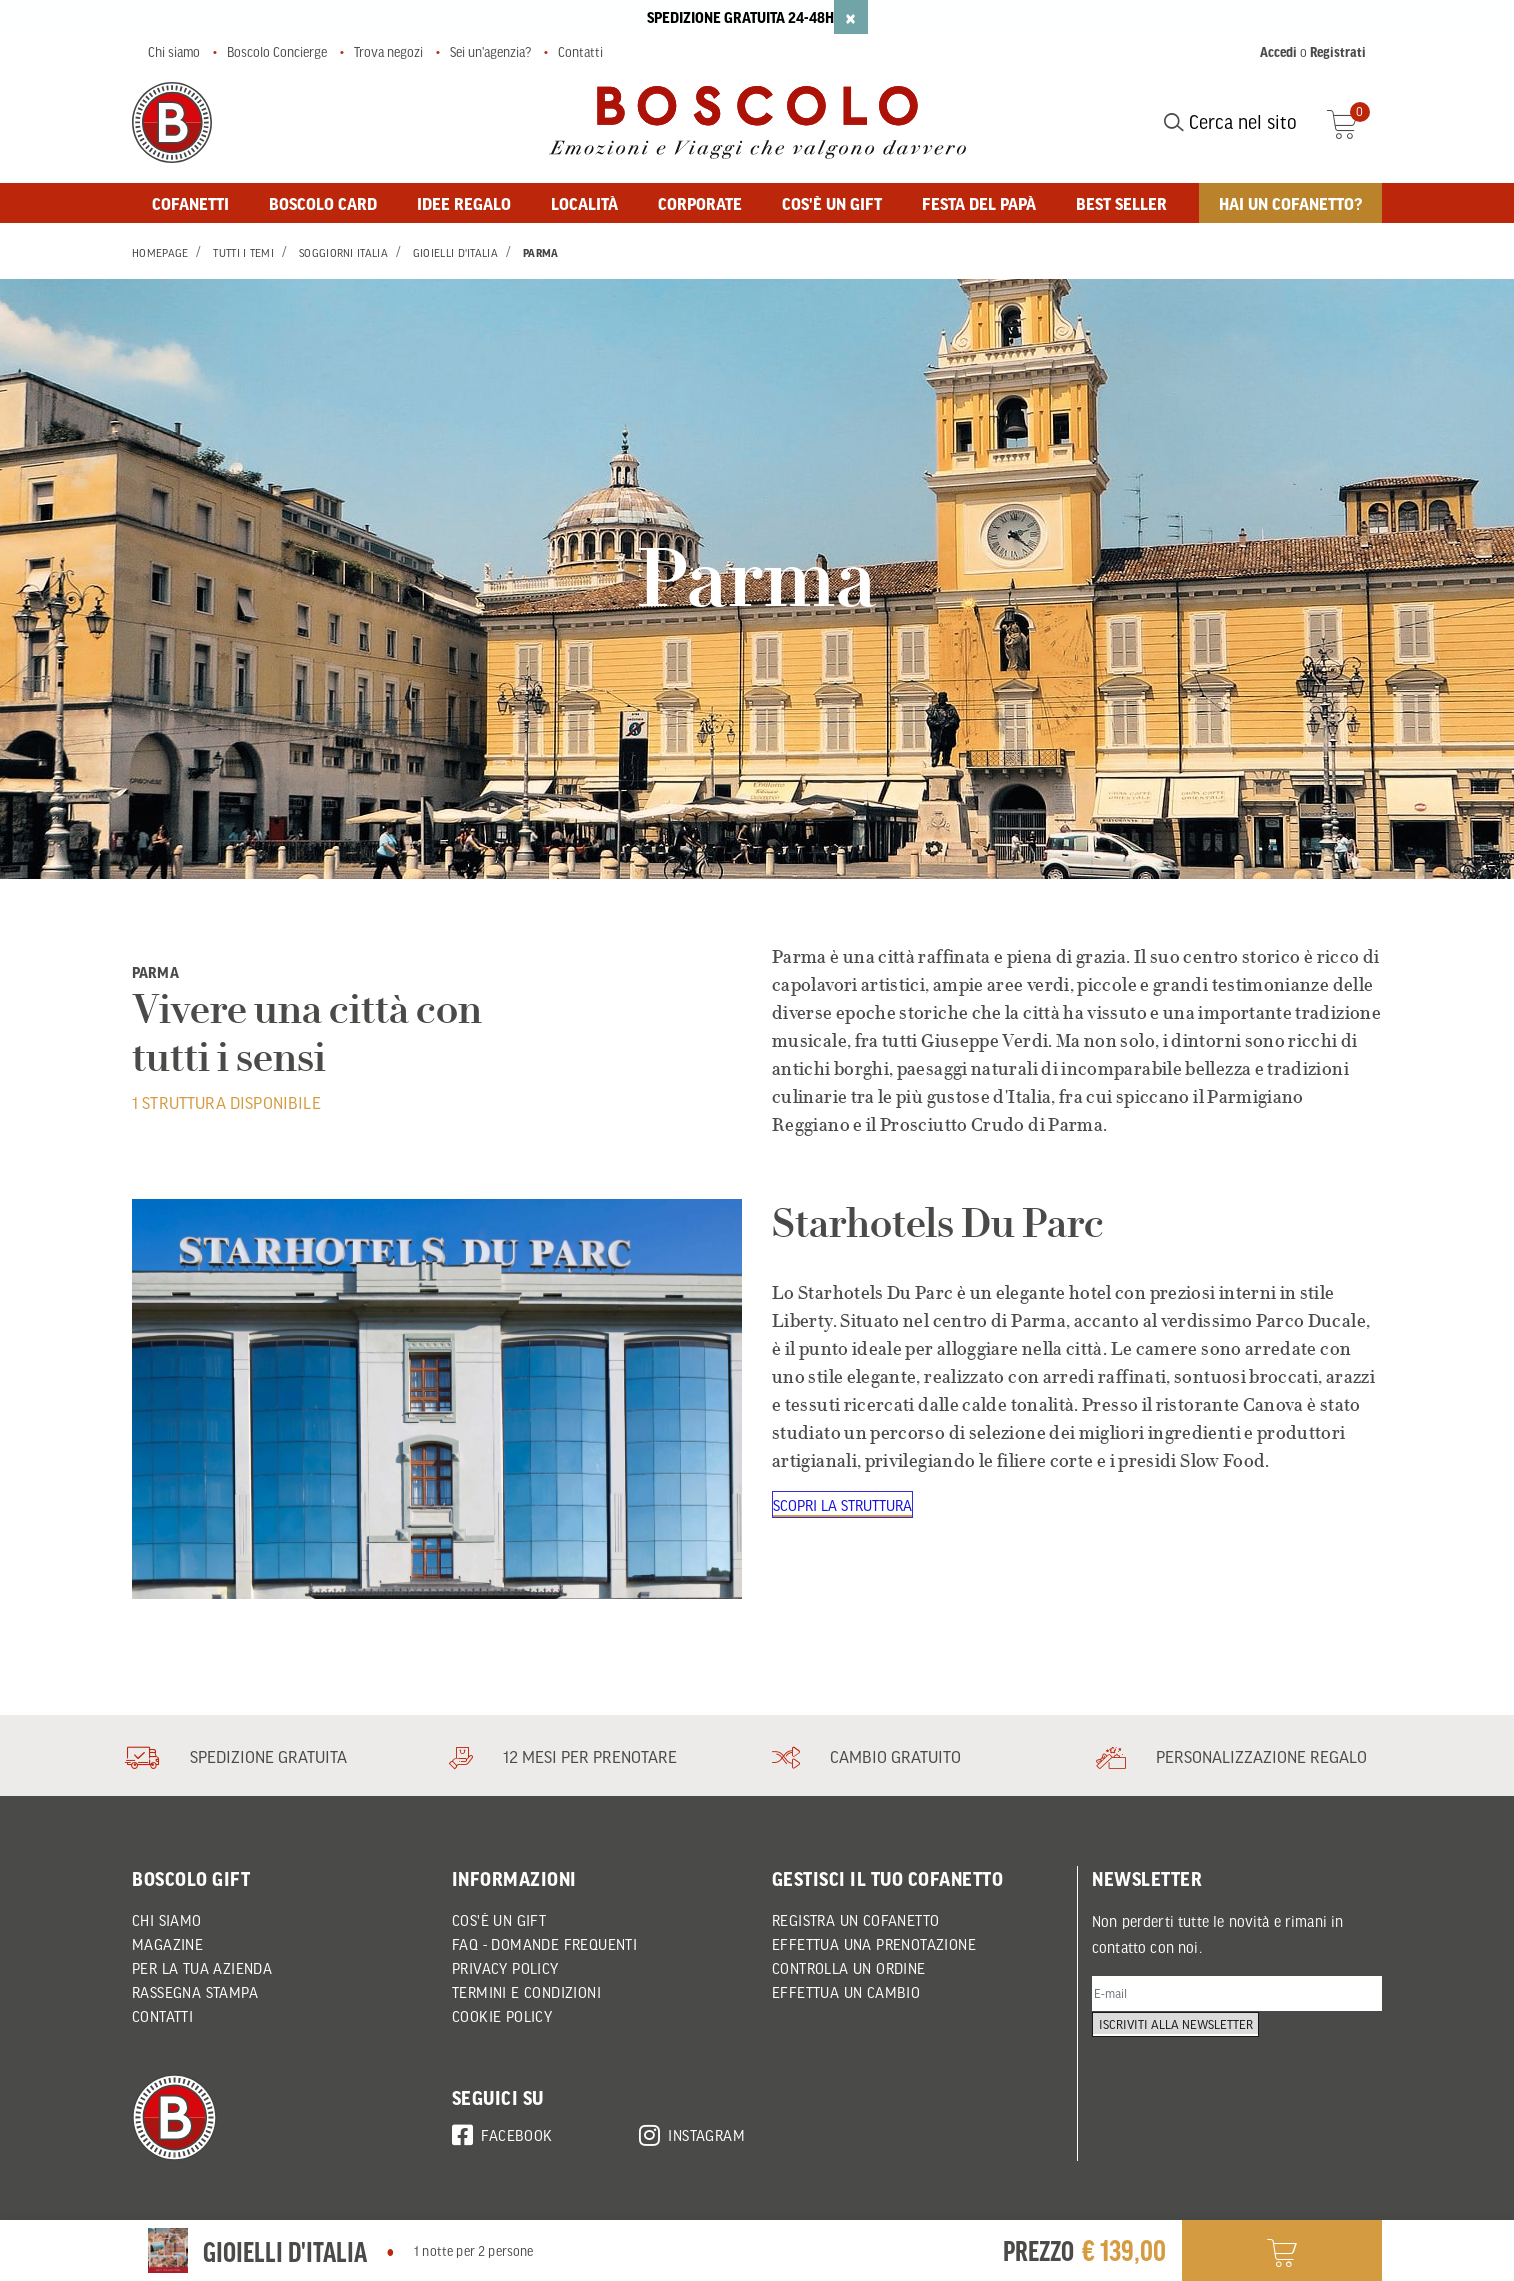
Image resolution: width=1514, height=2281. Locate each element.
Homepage (160, 253)
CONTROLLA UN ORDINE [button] (849, 1968)
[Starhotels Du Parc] (437, 1399)
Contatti (580, 52)
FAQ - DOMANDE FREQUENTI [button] (544, 1944)
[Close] (851, 17)
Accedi (1278, 52)
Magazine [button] (167, 1944)
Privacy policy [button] (505, 1968)
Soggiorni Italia (343, 253)
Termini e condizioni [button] (526, 1992)
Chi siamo (174, 52)
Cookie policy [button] (502, 2016)
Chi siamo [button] (167, 1920)
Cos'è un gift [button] (832, 203)
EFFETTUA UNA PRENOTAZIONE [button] (874, 1944)
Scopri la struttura (845, 1506)
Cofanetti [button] (190, 203)
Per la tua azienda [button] (202, 1968)
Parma (541, 253)
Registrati (1338, 52)
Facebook (502, 2132)
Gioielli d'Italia (455, 253)
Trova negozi (388, 52)
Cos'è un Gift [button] (499, 1920)
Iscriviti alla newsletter (1184, 2047)
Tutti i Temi (243, 253)
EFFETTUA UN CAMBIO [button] (846, 1992)
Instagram (692, 2132)
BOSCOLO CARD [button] (323, 203)
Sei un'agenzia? (490, 52)
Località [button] (584, 203)
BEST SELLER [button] (1121, 203)
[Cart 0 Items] (1354, 122)
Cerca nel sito (1230, 122)
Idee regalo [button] (464, 203)
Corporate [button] (700, 203)
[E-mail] (1237, 1996)
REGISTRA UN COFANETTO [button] (855, 1920)
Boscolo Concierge (277, 52)
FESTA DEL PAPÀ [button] (979, 203)
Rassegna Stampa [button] (195, 1992)
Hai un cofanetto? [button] (1290, 203)
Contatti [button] (162, 2016)
